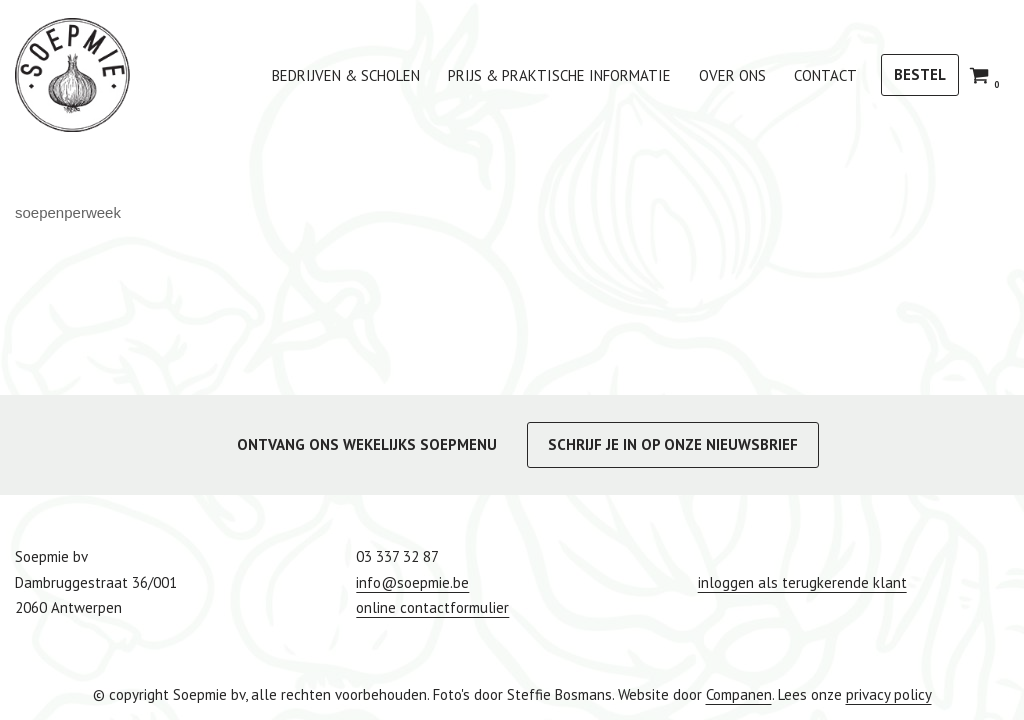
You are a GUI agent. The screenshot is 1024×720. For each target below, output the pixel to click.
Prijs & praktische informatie (559, 75)
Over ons (732, 75)
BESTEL (920, 74)
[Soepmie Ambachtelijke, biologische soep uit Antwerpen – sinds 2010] (72, 75)
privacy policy (889, 694)
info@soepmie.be (412, 582)
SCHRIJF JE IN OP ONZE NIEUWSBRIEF (673, 444)
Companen (739, 694)
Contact (825, 75)
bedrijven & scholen (346, 75)
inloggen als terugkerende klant (802, 582)
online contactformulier (432, 607)
